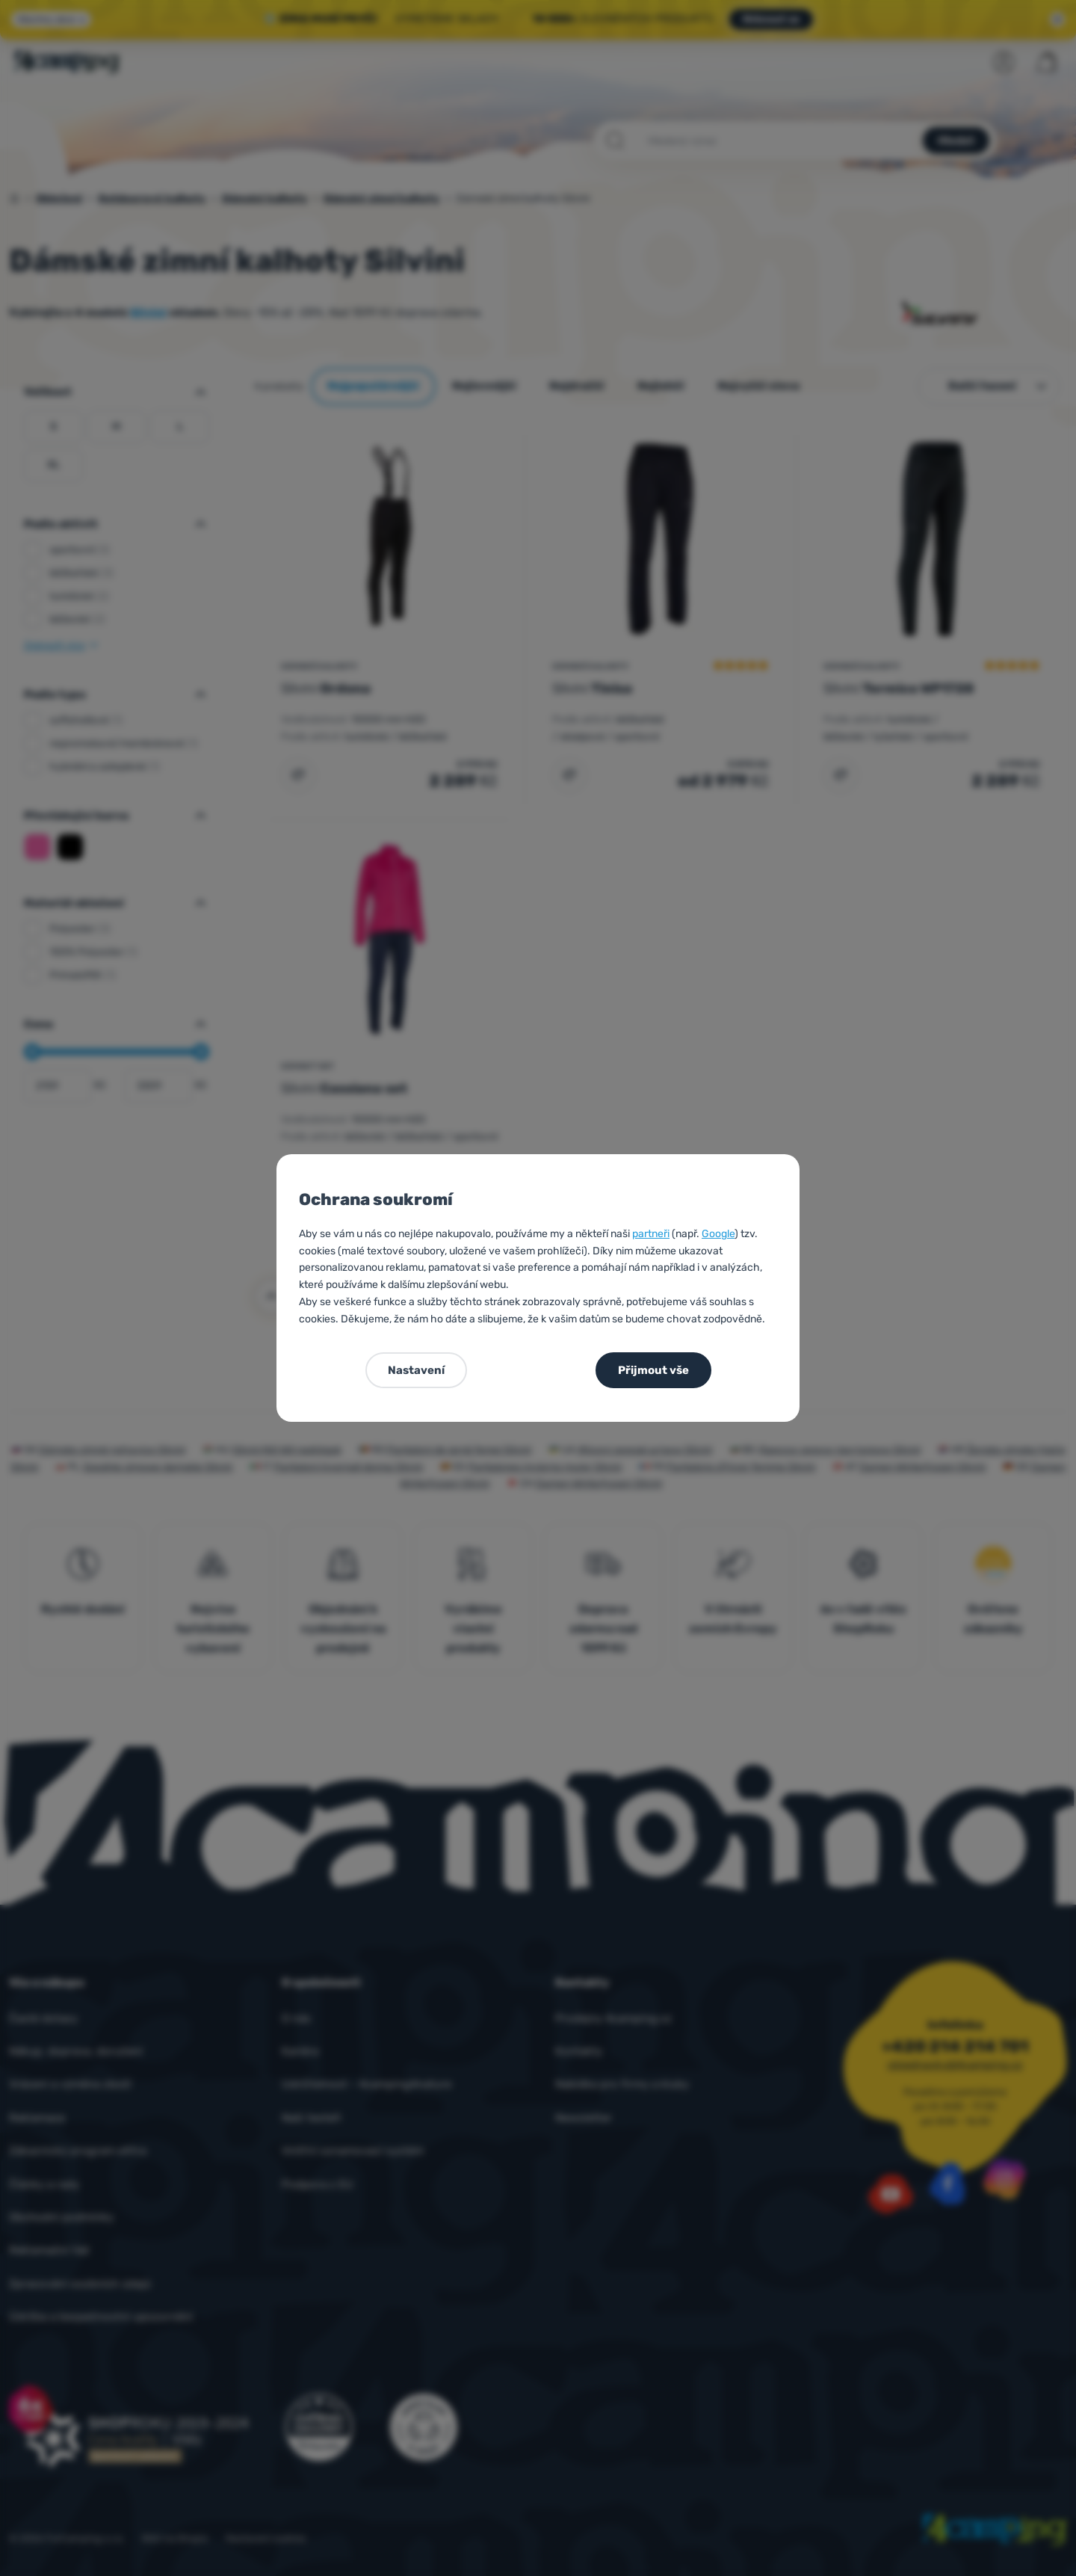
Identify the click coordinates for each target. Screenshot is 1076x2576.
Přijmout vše (653, 1370)
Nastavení (416, 1370)
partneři (651, 1233)
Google (718, 1233)
